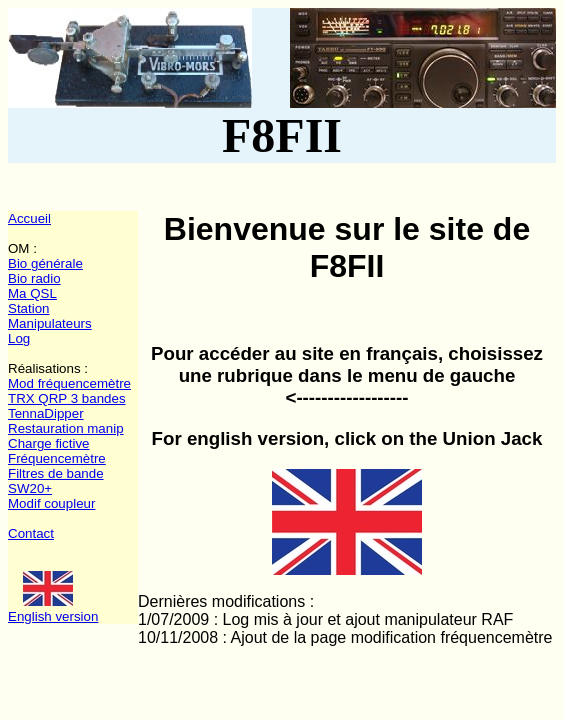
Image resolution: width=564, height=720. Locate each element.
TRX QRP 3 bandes (67, 398)
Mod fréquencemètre (69, 383)
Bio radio (34, 278)
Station (29, 308)
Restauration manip (66, 428)
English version (53, 616)
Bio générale (45, 263)
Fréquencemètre (57, 458)
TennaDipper (46, 413)
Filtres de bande (56, 473)
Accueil (29, 218)
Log (19, 338)
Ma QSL (32, 293)
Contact (31, 533)
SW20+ (30, 488)
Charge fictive (49, 443)
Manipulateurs (50, 323)
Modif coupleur (51, 503)
